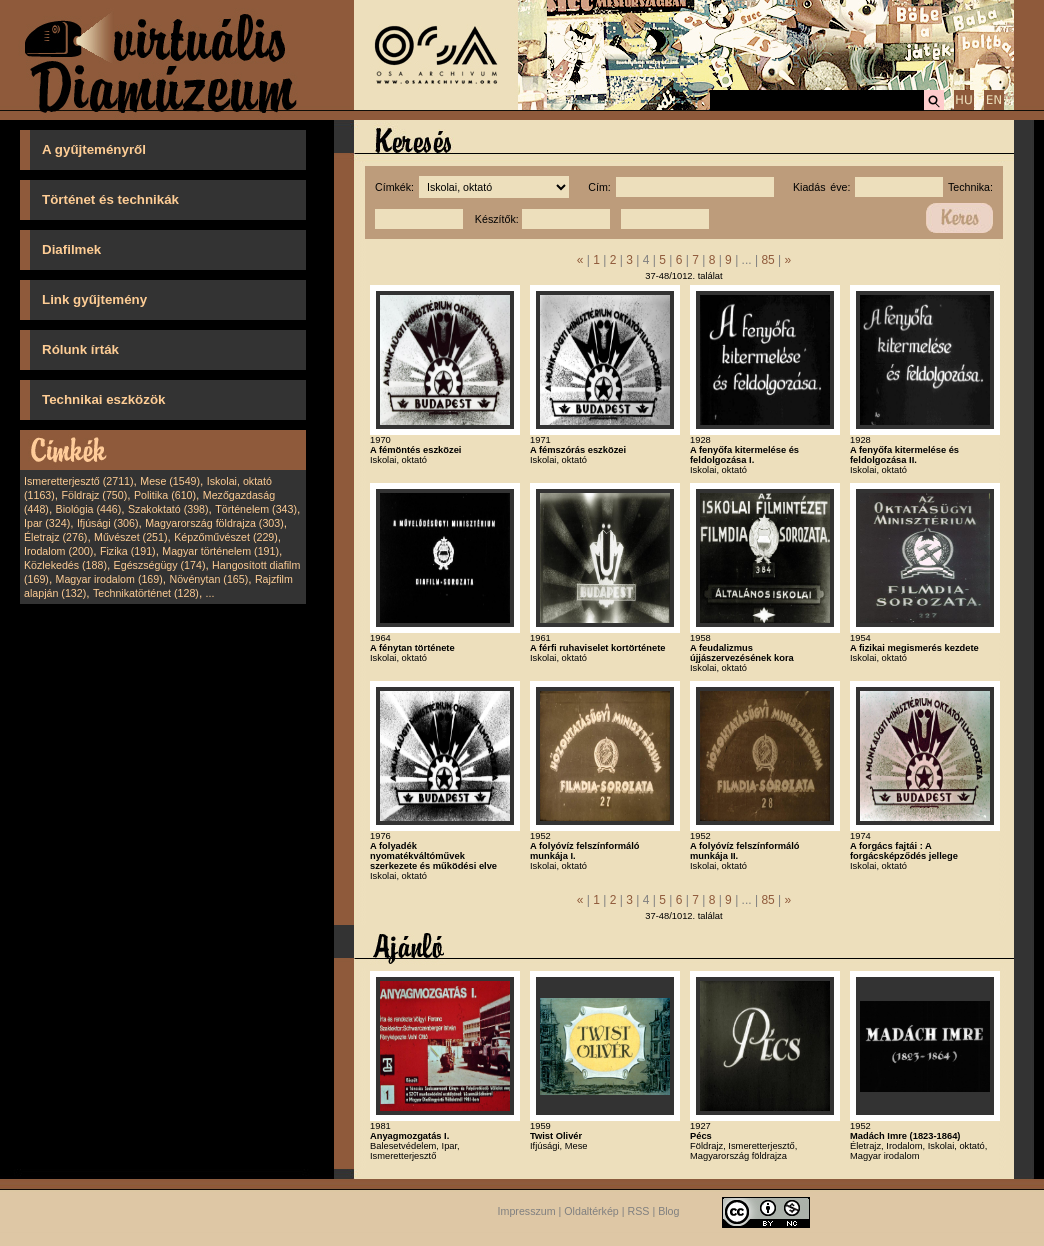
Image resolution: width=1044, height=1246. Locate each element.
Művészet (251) (130, 537)
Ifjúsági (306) (108, 523)
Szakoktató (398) (168, 509)
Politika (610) (165, 495)
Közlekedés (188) (65, 565)
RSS (639, 1211)
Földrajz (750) (94, 495)
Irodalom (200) (58, 551)
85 (767, 260)
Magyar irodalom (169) (109, 579)
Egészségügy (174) (160, 565)
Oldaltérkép (591, 1211)
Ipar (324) (47, 523)
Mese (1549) (170, 481)
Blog (668, 1211)
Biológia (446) (89, 509)
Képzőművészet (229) (226, 537)
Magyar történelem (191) (220, 551)
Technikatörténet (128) (146, 593)
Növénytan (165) (208, 579)
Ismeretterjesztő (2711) (79, 481)
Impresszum (527, 1211)
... (210, 593)
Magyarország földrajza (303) (214, 523)
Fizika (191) (128, 551)
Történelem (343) (256, 509)
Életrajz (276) (55, 537)
